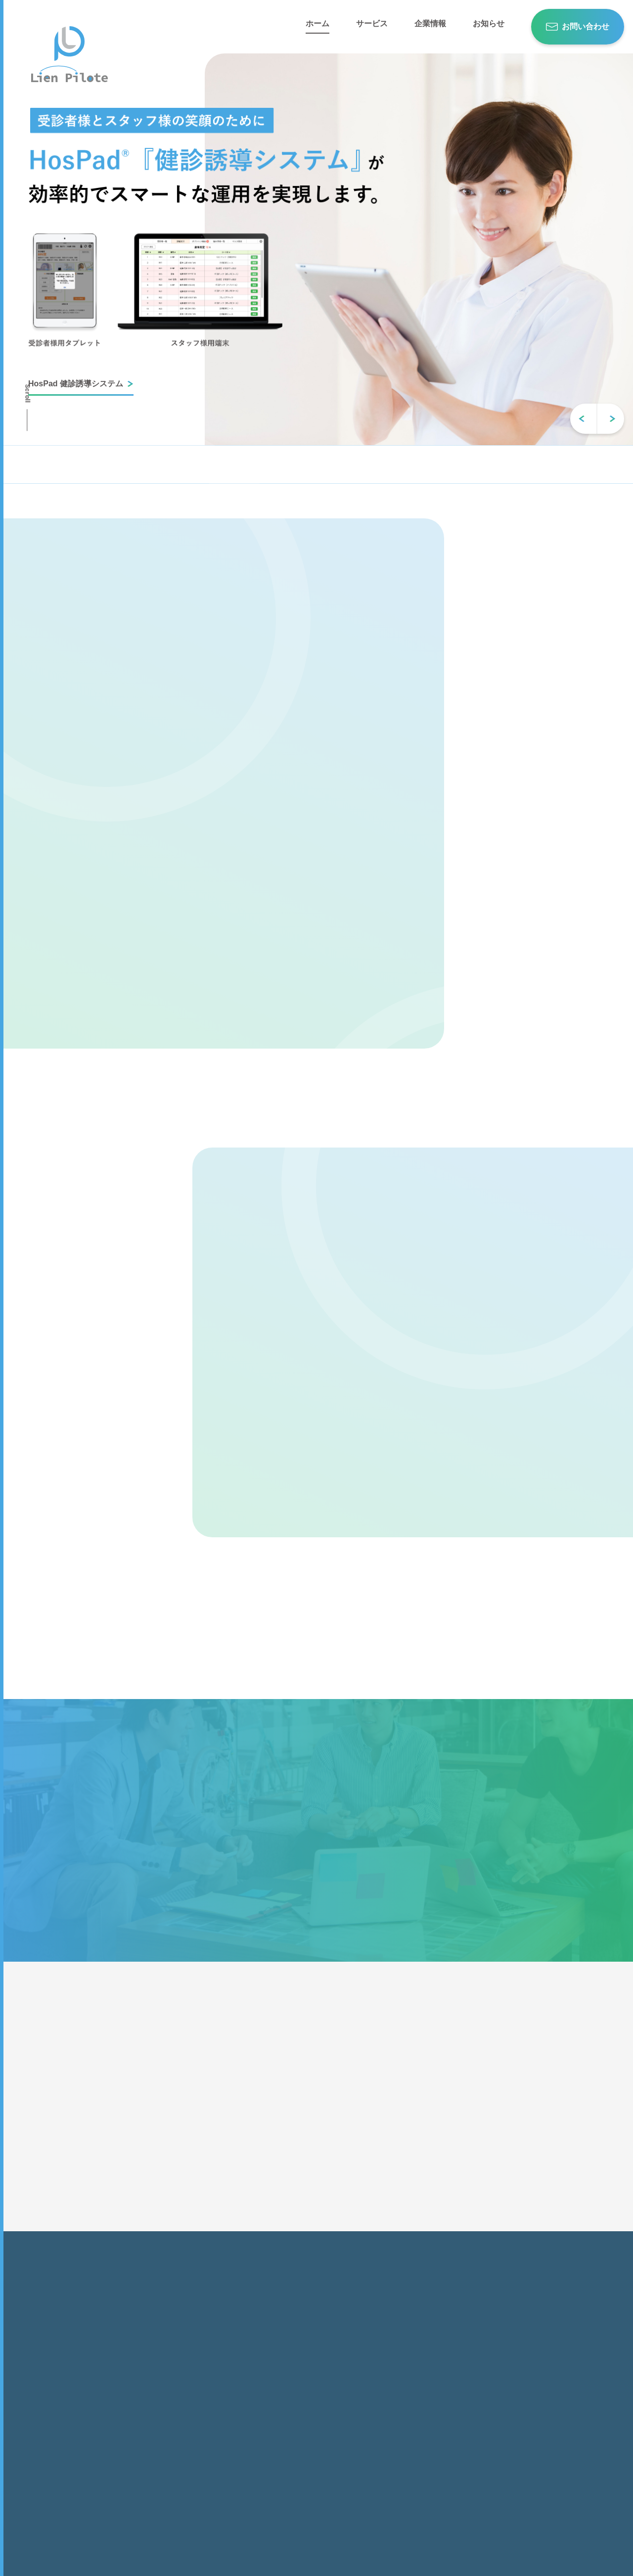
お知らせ (488, 24)
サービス (372, 24)
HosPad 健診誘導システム (75, 384)
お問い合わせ (585, 26)
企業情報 (430, 24)
